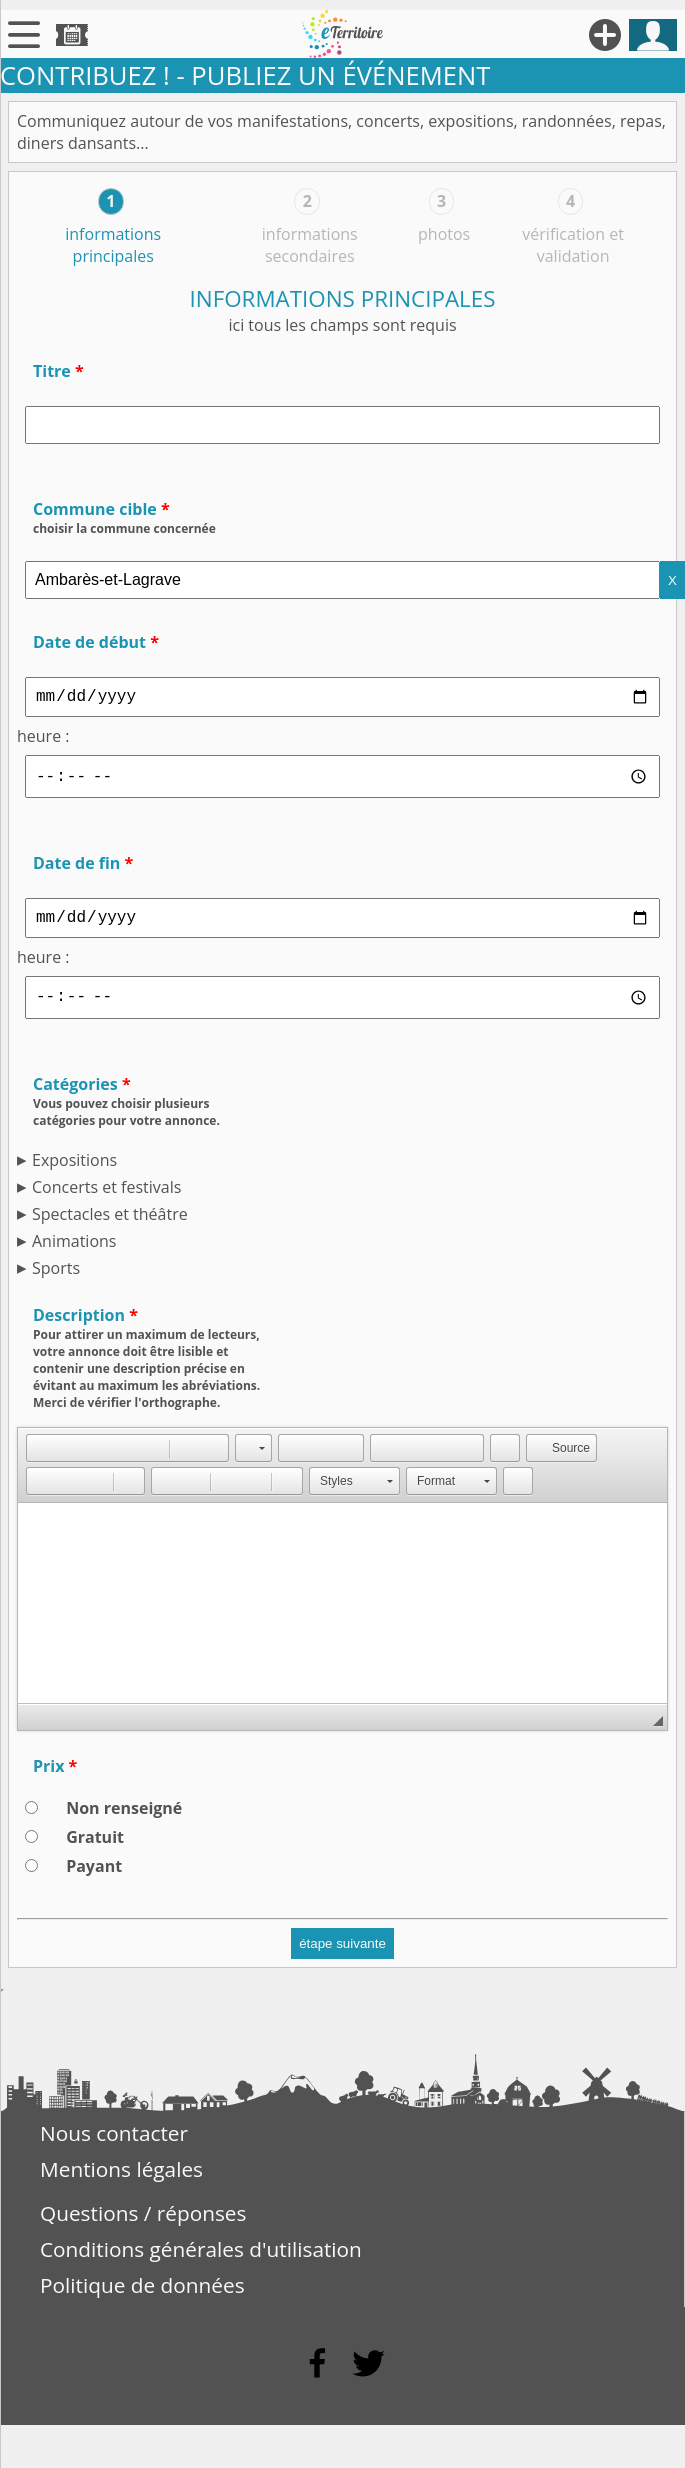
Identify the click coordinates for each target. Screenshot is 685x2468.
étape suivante (342, 1953)
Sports (56, 1278)
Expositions (74, 1170)
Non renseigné (124, 1818)
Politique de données (142, 2295)
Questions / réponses (143, 2223)
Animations (74, 1251)
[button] (41, 1458)
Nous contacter (114, 2143)
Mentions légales (121, 2179)
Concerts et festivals (106, 1197)
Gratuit (95, 1847)
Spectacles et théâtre (110, 1224)
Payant (94, 1876)
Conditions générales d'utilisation (201, 2259)
